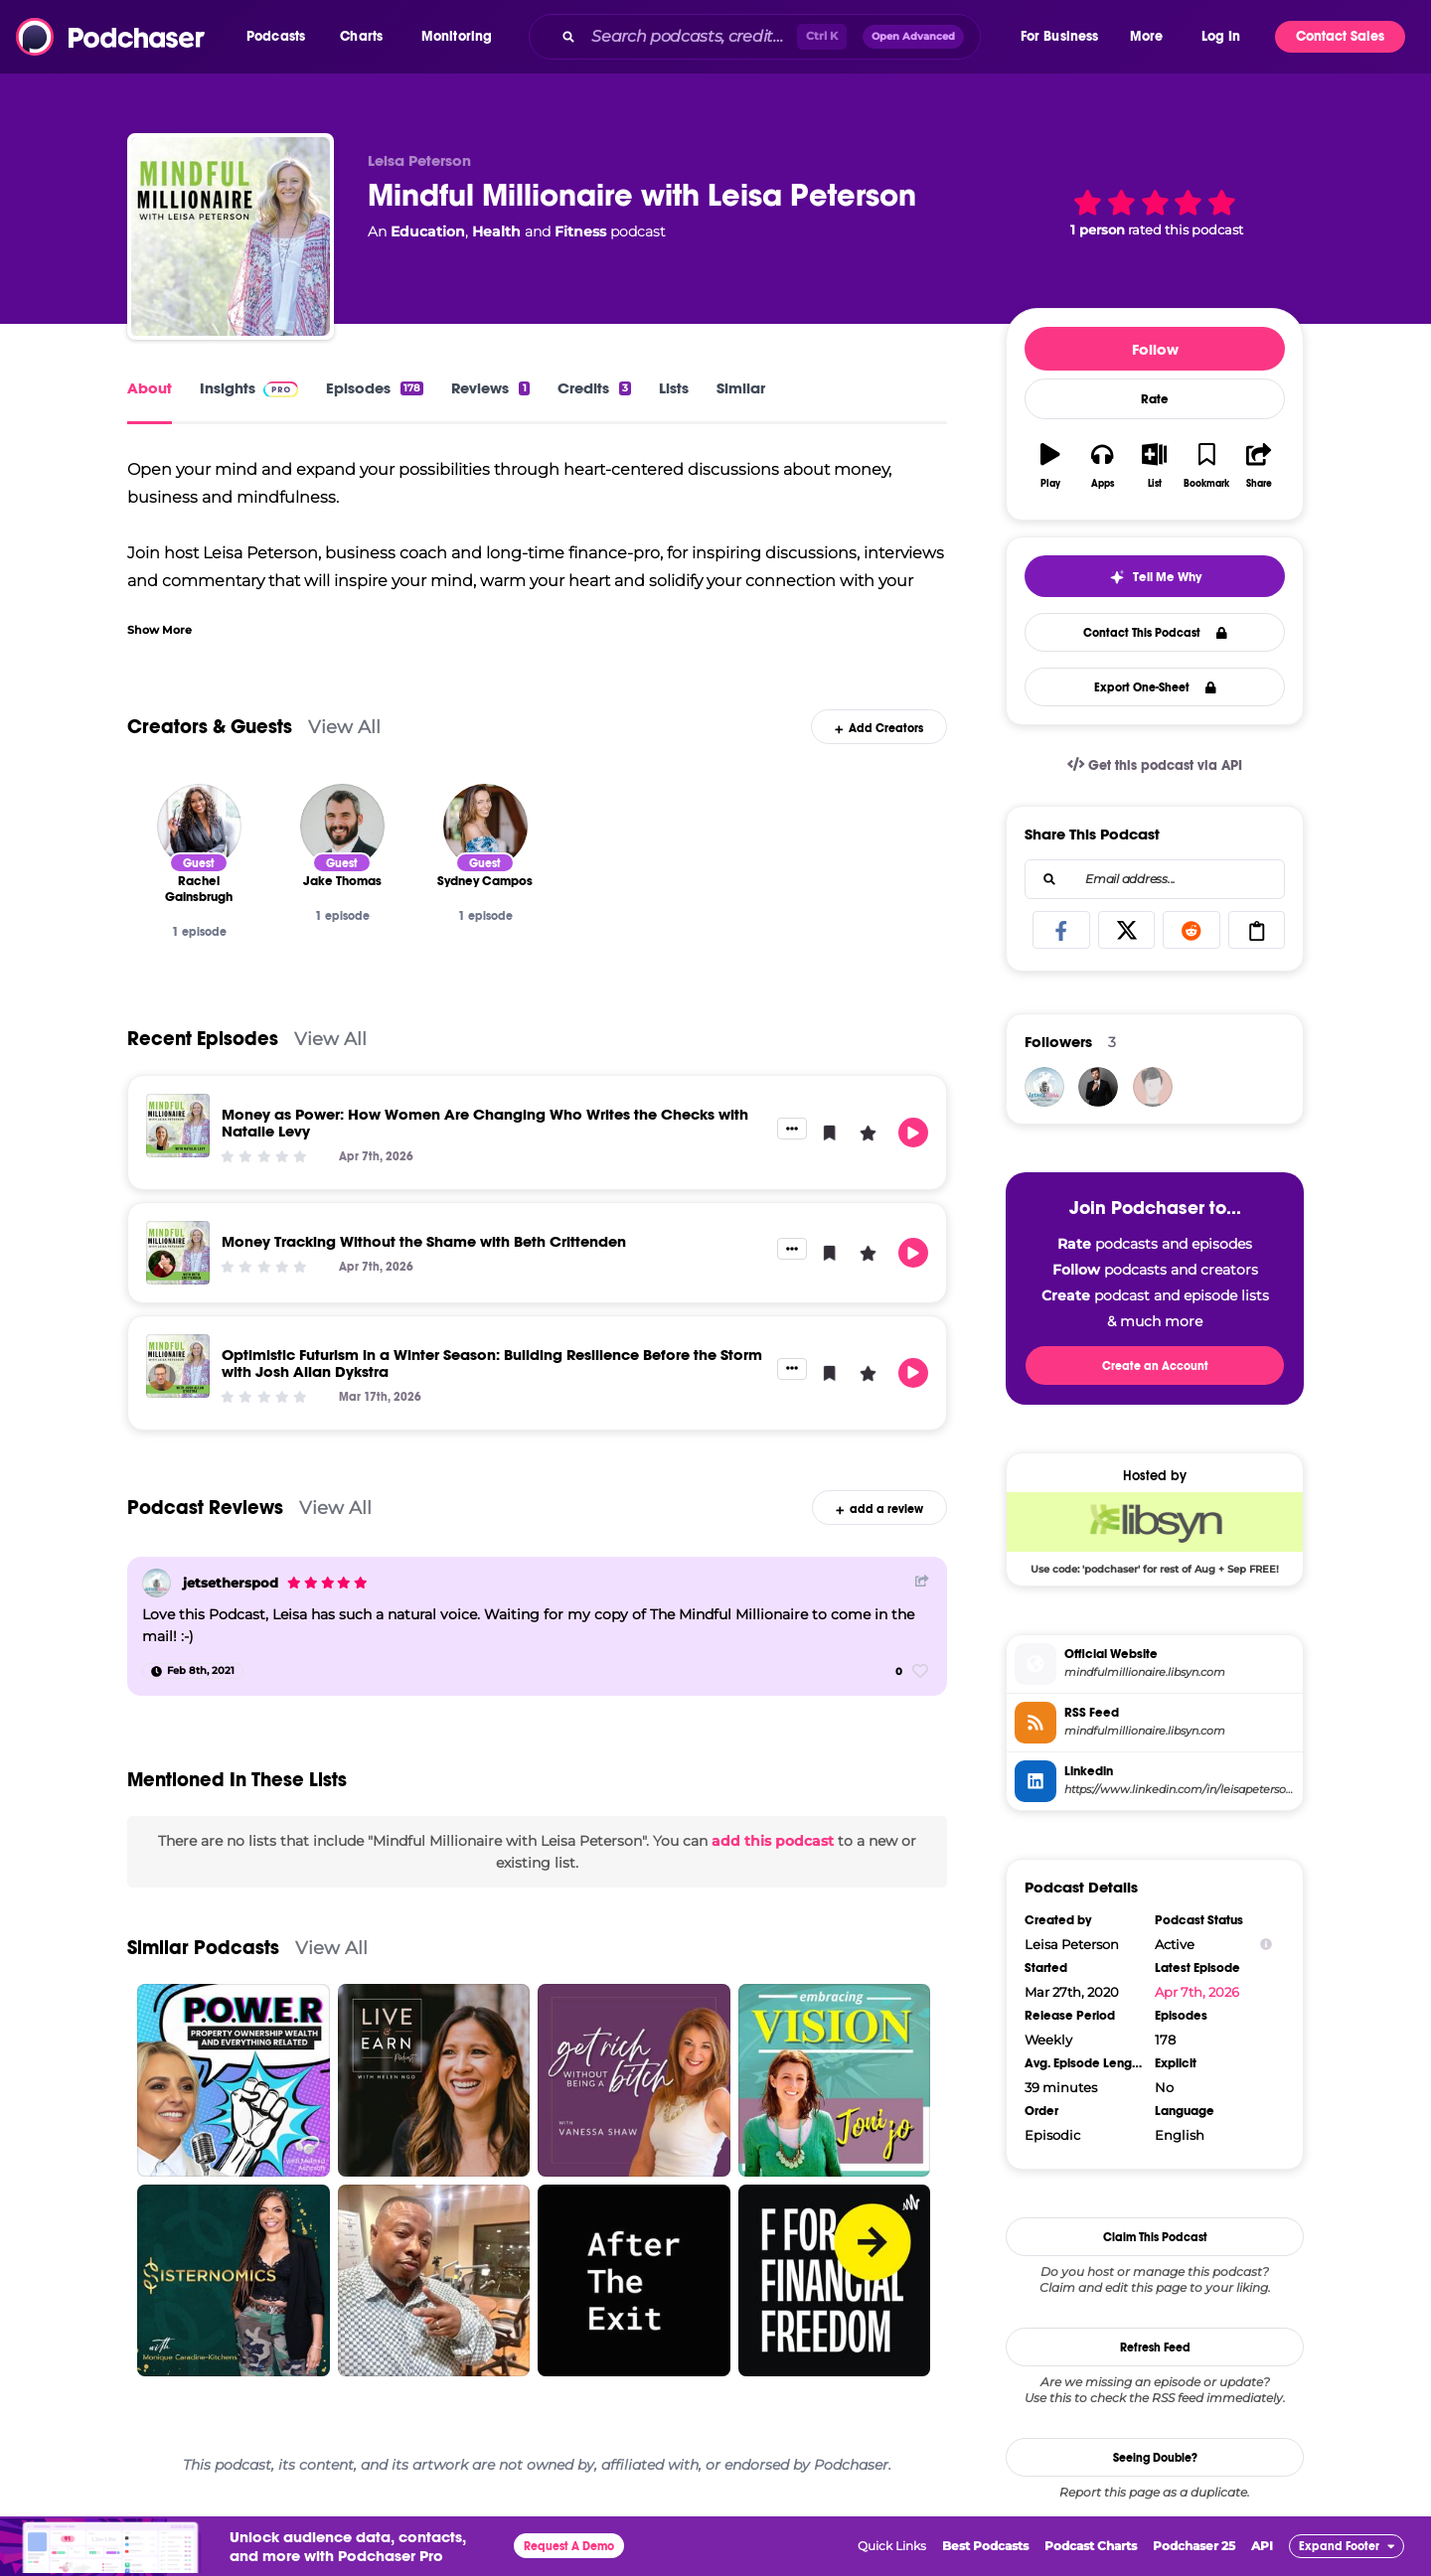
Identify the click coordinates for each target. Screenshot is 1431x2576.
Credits (594, 388)
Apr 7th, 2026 (1197, 1992)
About (149, 388)
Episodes (374, 388)
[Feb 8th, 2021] (192, 1671)
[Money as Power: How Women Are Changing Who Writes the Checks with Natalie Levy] (178, 1125)
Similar (740, 388)
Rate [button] (1155, 399)
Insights (249, 388)
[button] (281, 37)
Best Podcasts (985, 2545)
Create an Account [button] (1155, 1366)
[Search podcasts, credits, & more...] (689, 37)
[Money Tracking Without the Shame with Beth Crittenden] (178, 1253)
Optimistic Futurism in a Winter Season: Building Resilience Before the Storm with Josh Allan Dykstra (492, 1363)
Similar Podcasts (203, 1947)
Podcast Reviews (205, 1507)
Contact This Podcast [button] (1155, 633)
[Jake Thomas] (342, 826)
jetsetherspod (230, 1583)
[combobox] (773, 37)
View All (344, 726)
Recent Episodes (202, 1038)
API (1262, 2545)
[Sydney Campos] (485, 826)
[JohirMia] (1098, 1087)
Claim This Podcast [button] (1155, 2237)
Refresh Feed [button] (1155, 2347)
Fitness (580, 231)
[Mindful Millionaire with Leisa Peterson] (230, 236)
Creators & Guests (209, 726)
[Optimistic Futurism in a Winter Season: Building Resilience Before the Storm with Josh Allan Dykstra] (178, 1366)
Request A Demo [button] (569, 2546)
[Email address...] (1154, 879)
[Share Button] (922, 1581)
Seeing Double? (1155, 2458)
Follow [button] (1155, 349)
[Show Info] (1266, 1944)
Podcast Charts (1090, 2545)
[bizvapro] (1153, 1087)
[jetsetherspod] (156, 1583)
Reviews (490, 388)
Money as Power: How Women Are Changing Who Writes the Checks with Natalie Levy (485, 1122)
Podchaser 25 (1194, 2545)
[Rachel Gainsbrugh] (199, 826)
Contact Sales (1340, 36)
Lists (674, 388)
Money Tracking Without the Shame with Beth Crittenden (424, 1241)
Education (428, 231)
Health (496, 231)
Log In (1220, 36)
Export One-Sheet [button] (1155, 687)
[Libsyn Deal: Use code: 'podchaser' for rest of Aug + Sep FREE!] (1155, 1533)
